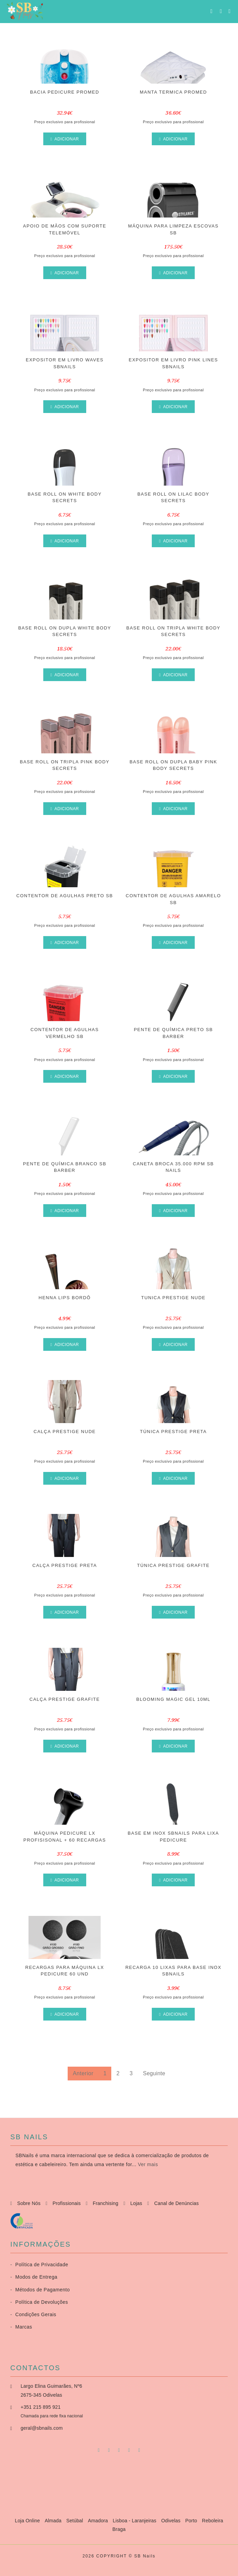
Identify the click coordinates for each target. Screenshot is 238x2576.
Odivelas (171, 2520)
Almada (54, 2520)
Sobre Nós (29, 2203)
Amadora (98, 2520)
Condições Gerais (33, 2314)
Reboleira (212, 2520)
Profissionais (67, 2203)
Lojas (136, 2203)
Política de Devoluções (39, 2302)
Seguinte (154, 2073)
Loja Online (28, 2520)
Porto (192, 2520)
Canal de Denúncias (176, 2203)
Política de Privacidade (39, 2264)
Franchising (105, 2203)
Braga (118, 2529)
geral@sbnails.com (42, 2428)
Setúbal (75, 2520)
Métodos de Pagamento (40, 2289)
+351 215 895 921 (40, 2407)
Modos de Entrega (33, 2277)
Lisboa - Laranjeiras (135, 2520)
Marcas (21, 2327)
